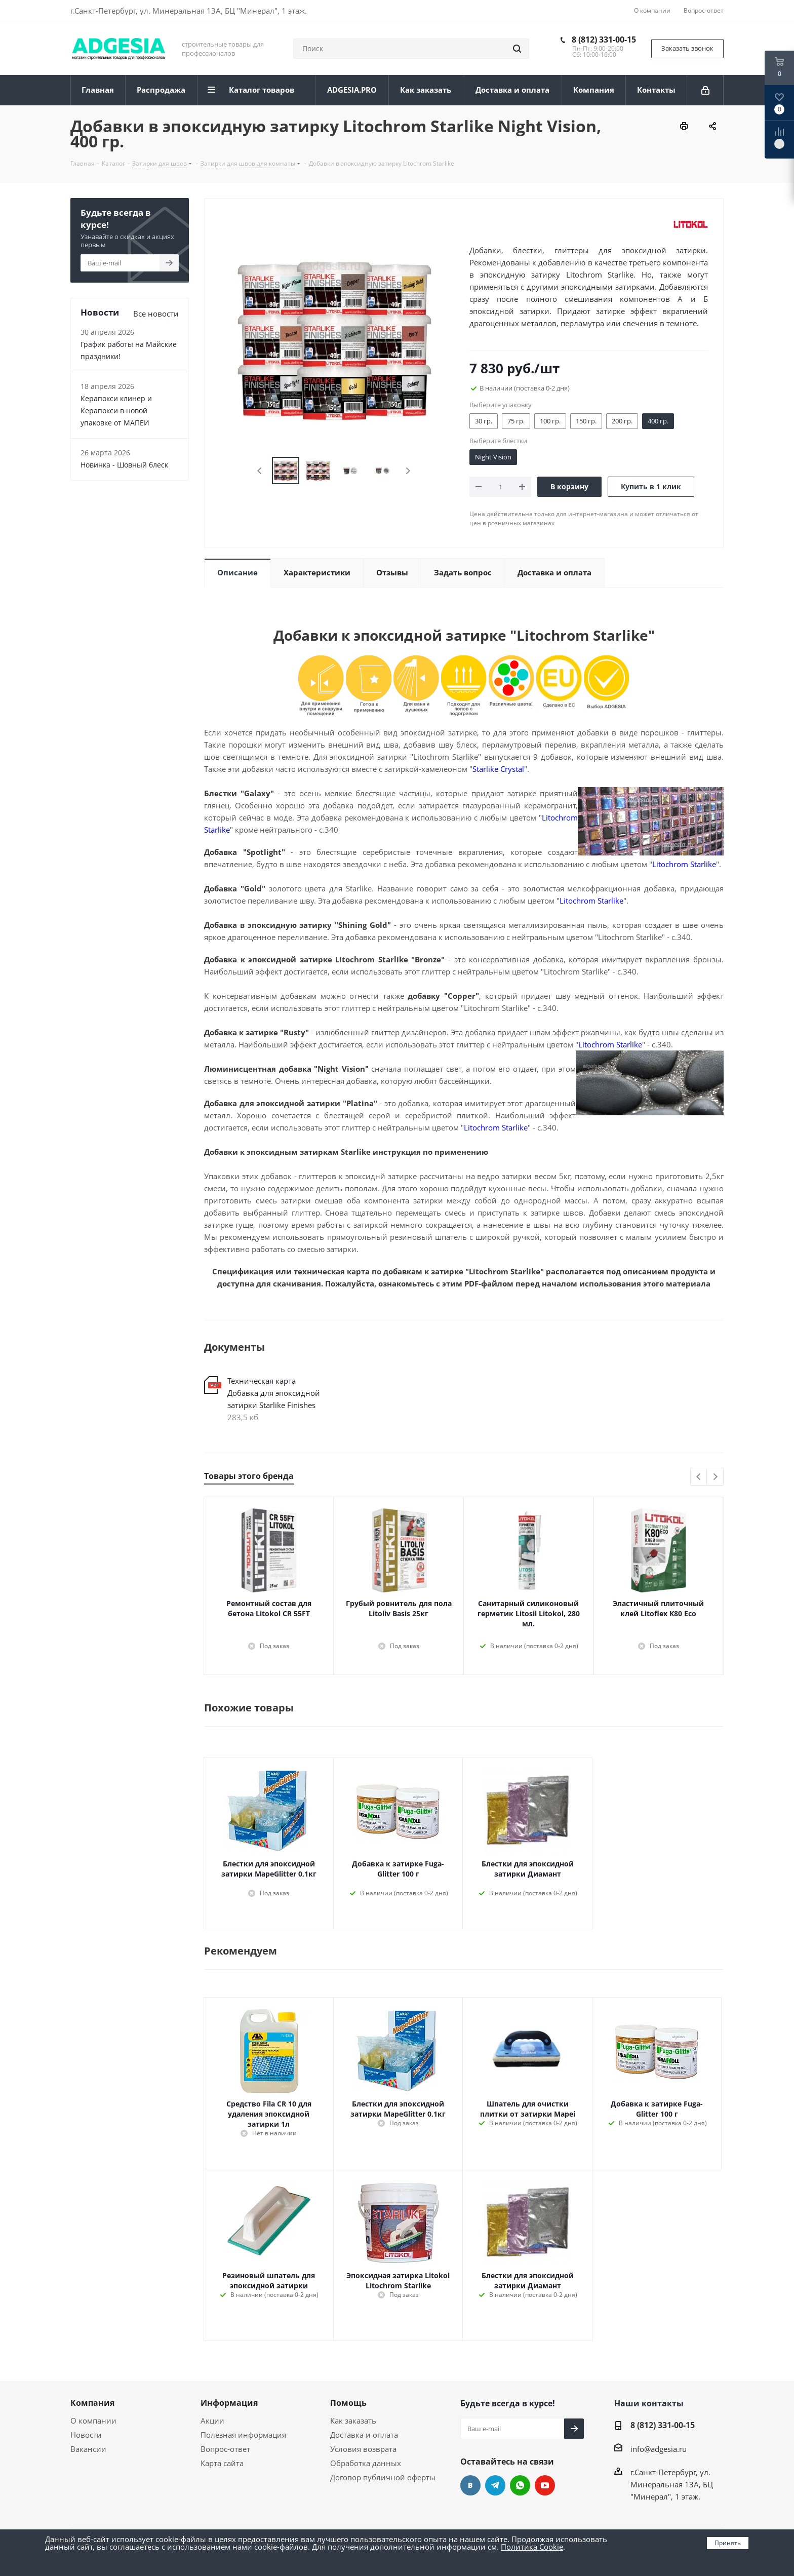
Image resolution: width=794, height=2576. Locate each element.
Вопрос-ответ (225, 2449)
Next (408, 470)
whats (520, 2485)
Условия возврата (363, 2449)
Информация (229, 2402)
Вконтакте (470, 2485)
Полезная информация (243, 2435)
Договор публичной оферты (382, 2477)
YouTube (545, 2485)
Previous (260, 470)
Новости (86, 2435)
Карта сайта (222, 2463)
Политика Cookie (532, 2547)
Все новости (156, 313)
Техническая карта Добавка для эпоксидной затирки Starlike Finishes (273, 1393)
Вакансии (88, 2449)
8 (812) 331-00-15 (604, 39)
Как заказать (353, 2420)
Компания (92, 2402)
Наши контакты (649, 2403)
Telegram (495, 2485)
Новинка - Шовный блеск (124, 465)
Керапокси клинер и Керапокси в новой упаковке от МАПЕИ (116, 410)
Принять (727, 2543)
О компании (93, 2420)
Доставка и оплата (364, 2435)
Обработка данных (365, 2463)
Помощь (348, 2402)
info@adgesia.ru (658, 2449)
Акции (212, 2420)
